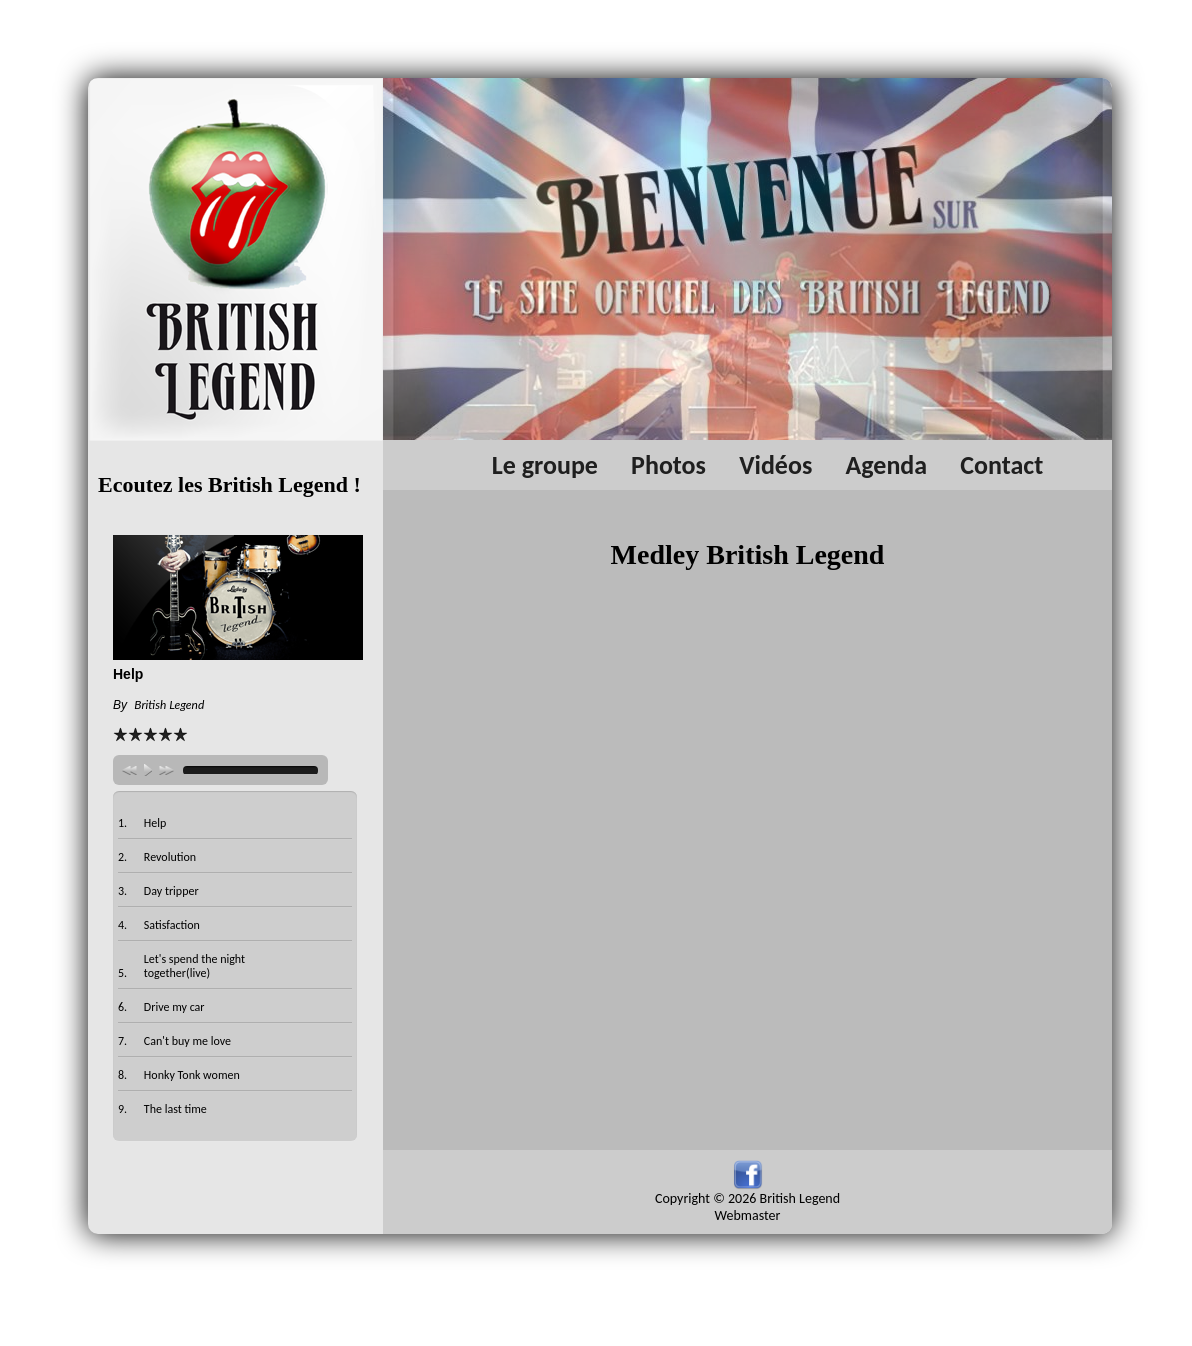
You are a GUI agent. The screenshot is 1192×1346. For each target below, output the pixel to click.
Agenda (886, 465)
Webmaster (748, 1215)
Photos (668, 465)
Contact (1001, 465)
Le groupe (545, 465)
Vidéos (775, 465)
